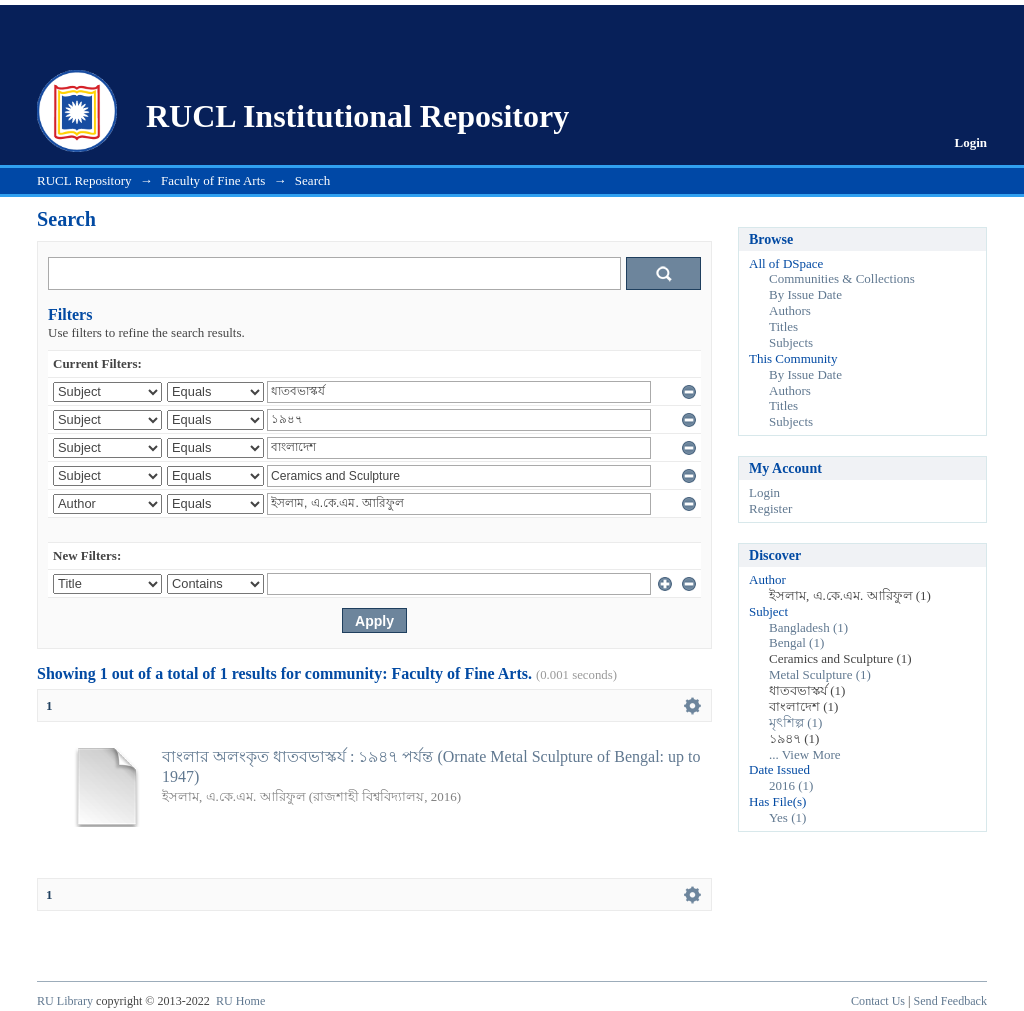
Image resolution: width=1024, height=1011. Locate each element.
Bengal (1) (796, 642)
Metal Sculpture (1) (820, 674)
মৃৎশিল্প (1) (795, 722)
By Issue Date (805, 294)
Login (970, 142)
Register (770, 508)
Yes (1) (787, 817)
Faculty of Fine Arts (213, 180)
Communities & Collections (842, 278)
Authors (790, 310)
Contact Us (878, 1001)
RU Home (240, 1001)
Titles (783, 326)
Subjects (791, 342)
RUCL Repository (84, 180)
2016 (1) (791, 785)
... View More (805, 754)
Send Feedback (950, 1001)
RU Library (65, 1001)
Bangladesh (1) (808, 627)
